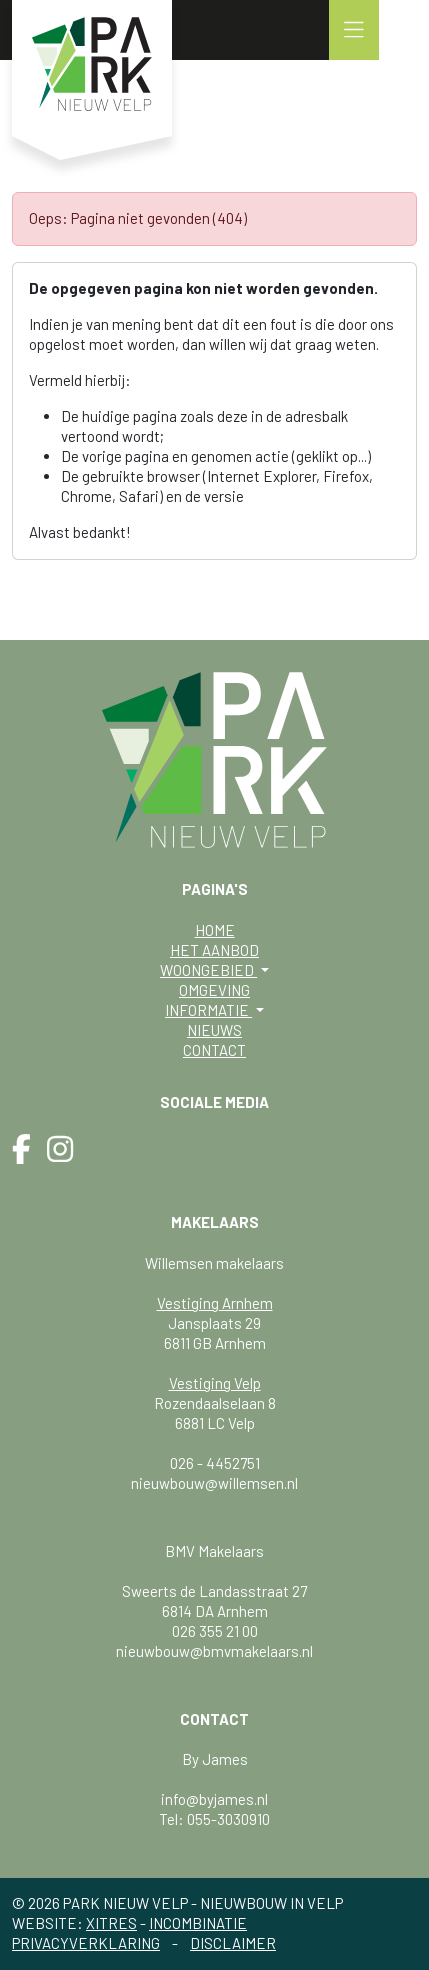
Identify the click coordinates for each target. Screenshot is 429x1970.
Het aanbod (214, 950)
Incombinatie (198, 1923)
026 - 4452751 (215, 1463)
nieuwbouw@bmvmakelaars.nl (214, 1651)
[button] (354, 30)
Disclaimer (233, 1943)
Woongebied (208, 970)
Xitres (111, 1923)
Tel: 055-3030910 (214, 1819)
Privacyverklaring (86, 1943)
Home (215, 930)
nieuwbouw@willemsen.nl (214, 1483)
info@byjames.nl (214, 1799)
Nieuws (214, 1030)
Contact (214, 1050)
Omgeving (214, 990)
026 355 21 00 (215, 1631)
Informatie (208, 1010)
